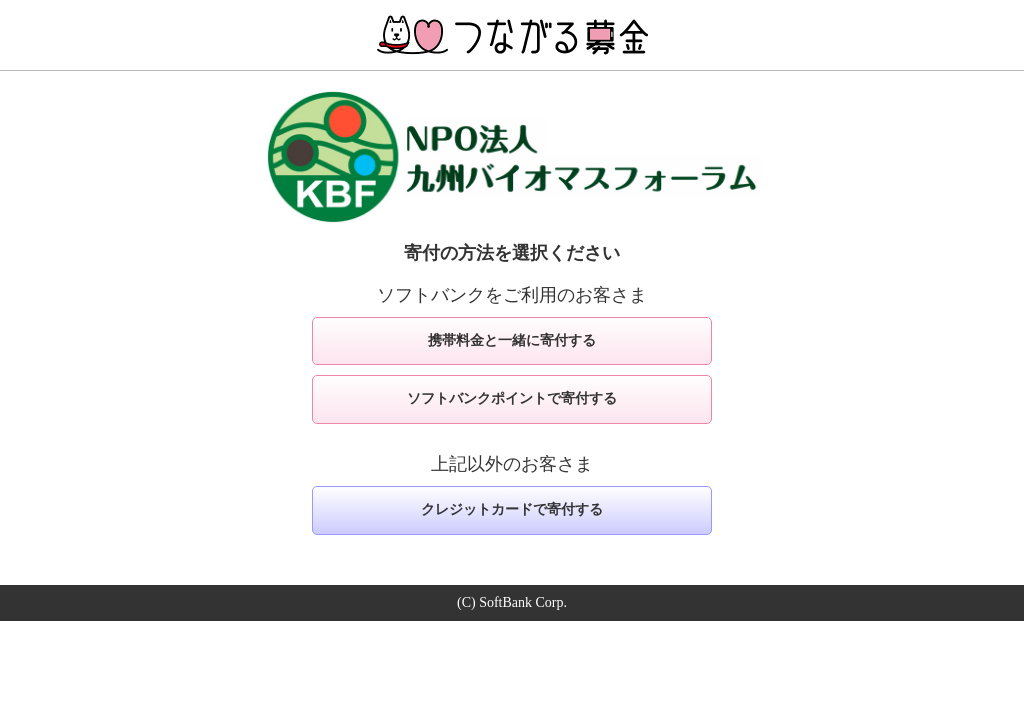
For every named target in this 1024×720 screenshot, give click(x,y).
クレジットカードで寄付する (512, 509)
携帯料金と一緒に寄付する (512, 340)
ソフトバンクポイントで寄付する (512, 398)
